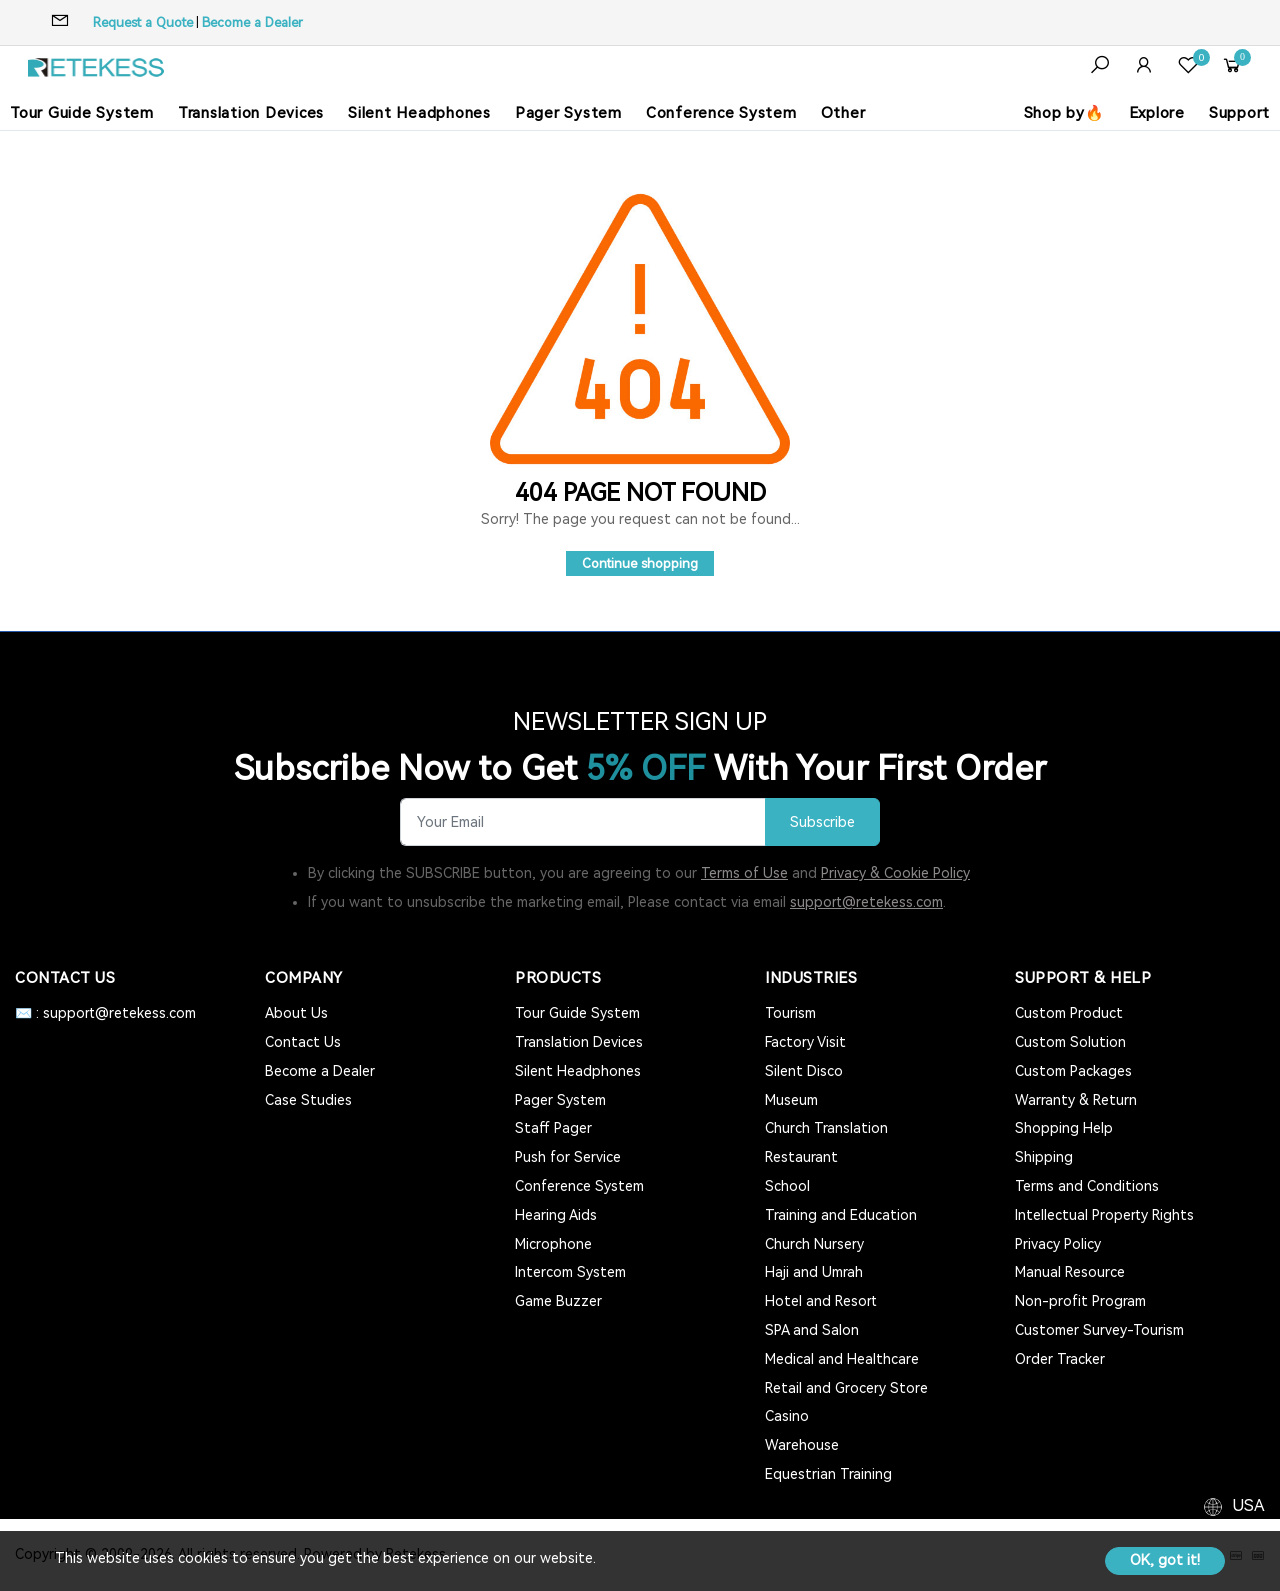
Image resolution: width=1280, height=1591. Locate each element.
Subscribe (822, 822)
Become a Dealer (252, 22)
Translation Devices (251, 113)
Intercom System (570, 1272)
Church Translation (826, 1128)
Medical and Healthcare (842, 1359)
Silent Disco (804, 1071)
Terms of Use (744, 873)
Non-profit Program (1080, 1301)
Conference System (721, 113)
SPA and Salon (812, 1330)
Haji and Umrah (814, 1272)
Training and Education (841, 1215)
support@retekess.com (866, 902)
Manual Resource (1070, 1272)
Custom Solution (1070, 1042)
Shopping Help (1064, 1128)
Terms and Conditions (1087, 1186)
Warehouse (802, 1445)
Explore (1157, 113)
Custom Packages (1073, 1071)
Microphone (553, 1244)
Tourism (790, 1013)
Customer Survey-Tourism (1099, 1330)
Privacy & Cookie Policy (895, 873)
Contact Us (303, 1042)
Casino (787, 1416)
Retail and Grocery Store (846, 1388)
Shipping (1044, 1157)
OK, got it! (1165, 1560)
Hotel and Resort (821, 1301)
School (787, 1186)
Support (1239, 113)
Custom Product (1069, 1013)
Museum (791, 1100)
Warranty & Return (1076, 1100)
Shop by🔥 (1064, 113)
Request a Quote (143, 22)
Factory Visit (805, 1042)
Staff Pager (553, 1128)
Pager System (568, 113)
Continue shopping (640, 563)
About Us (296, 1013)
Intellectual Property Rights (1104, 1215)
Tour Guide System (82, 113)
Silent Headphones (419, 113)
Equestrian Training (828, 1474)
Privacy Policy (1058, 1244)
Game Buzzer (558, 1301)
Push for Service (568, 1157)
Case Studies (308, 1100)
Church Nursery (814, 1244)
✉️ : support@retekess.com (105, 1013)
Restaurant (801, 1157)
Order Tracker (1060, 1359)
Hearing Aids (556, 1215)
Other (843, 113)
